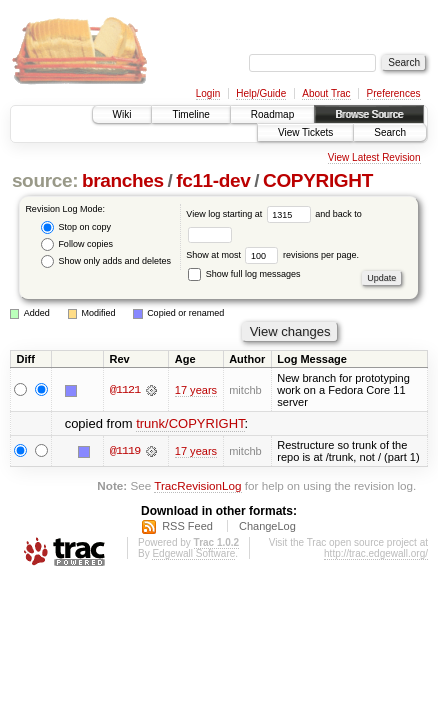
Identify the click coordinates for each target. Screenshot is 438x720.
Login (208, 93)
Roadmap (272, 114)
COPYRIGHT (318, 180)
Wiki (122, 114)
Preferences (394, 93)
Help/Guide (261, 93)
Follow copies (77, 244)
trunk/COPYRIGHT (190, 423)
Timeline (190, 114)
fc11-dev (213, 180)
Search (390, 132)
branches (123, 180)
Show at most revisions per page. (272, 255)
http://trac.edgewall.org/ (376, 553)
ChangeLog (267, 526)
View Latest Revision (374, 157)
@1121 (125, 390)
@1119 (125, 451)
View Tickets (305, 132)
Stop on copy (76, 227)
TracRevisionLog (197, 485)
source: (45, 180)
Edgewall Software (193, 553)
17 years (196, 390)
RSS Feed (187, 526)
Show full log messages (244, 274)
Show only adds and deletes (106, 261)
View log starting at (250, 214)
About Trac (326, 93)
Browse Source (369, 114)
